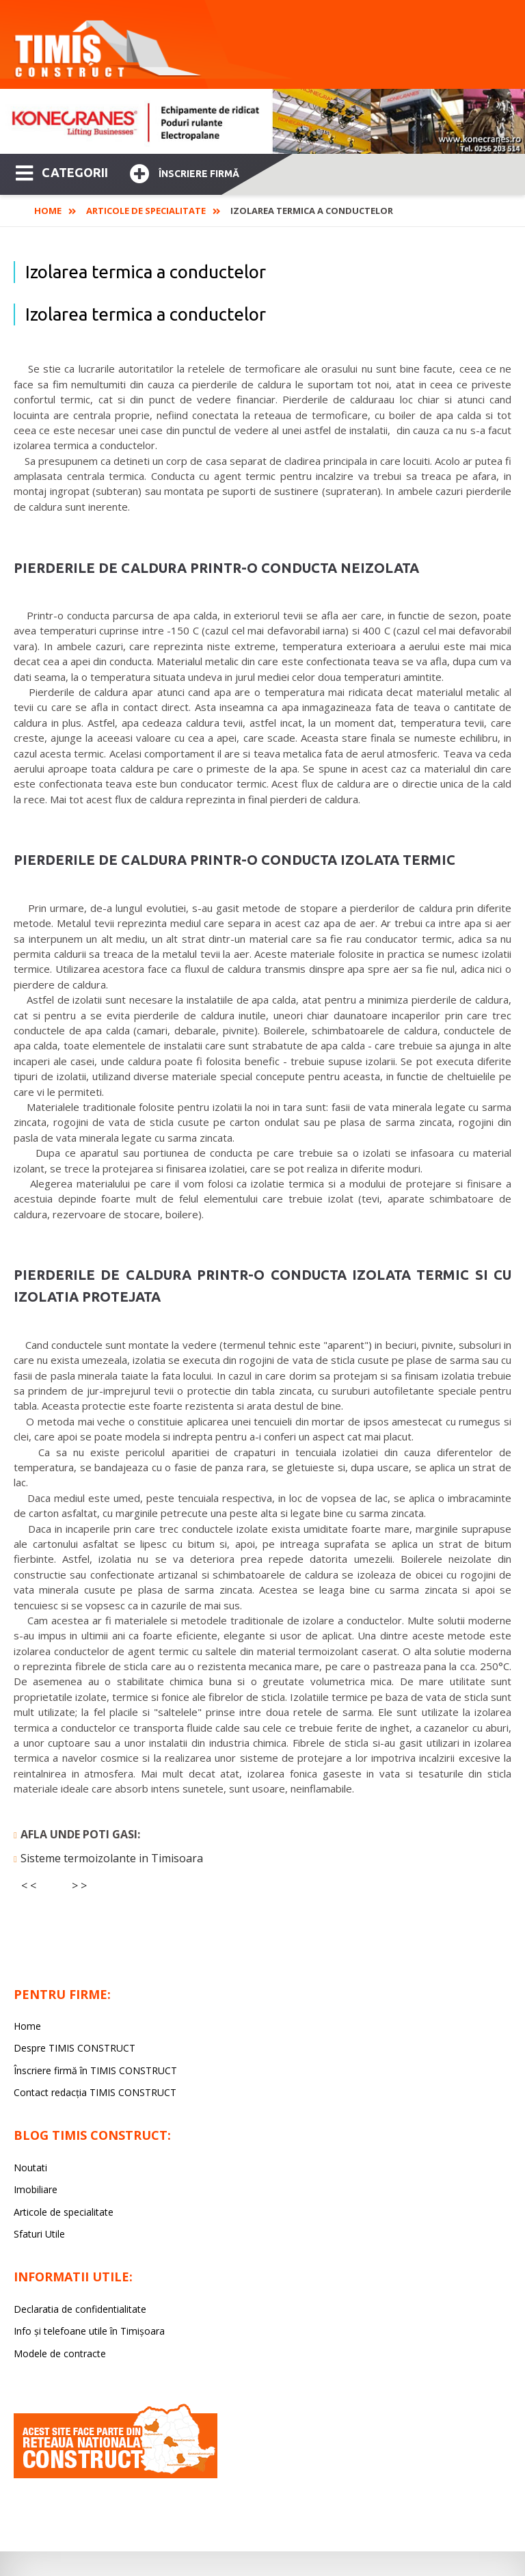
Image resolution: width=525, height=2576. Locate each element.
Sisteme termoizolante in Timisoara (112, 1858)
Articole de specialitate (146, 210)
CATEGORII (62, 171)
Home (48, 210)
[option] (262, 121)
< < (28, 1885)
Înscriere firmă (184, 172)
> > (79, 1885)
